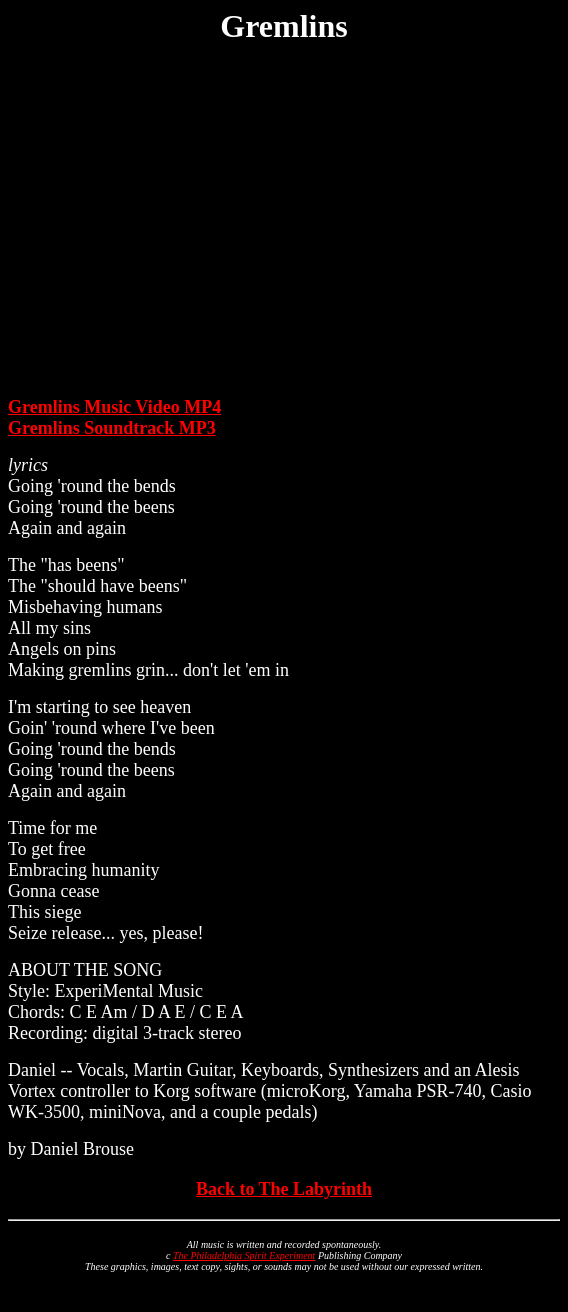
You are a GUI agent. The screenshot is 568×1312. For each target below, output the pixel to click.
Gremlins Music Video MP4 (114, 407)
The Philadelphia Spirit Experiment (244, 1255)
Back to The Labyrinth (284, 1189)
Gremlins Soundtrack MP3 (112, 428)
